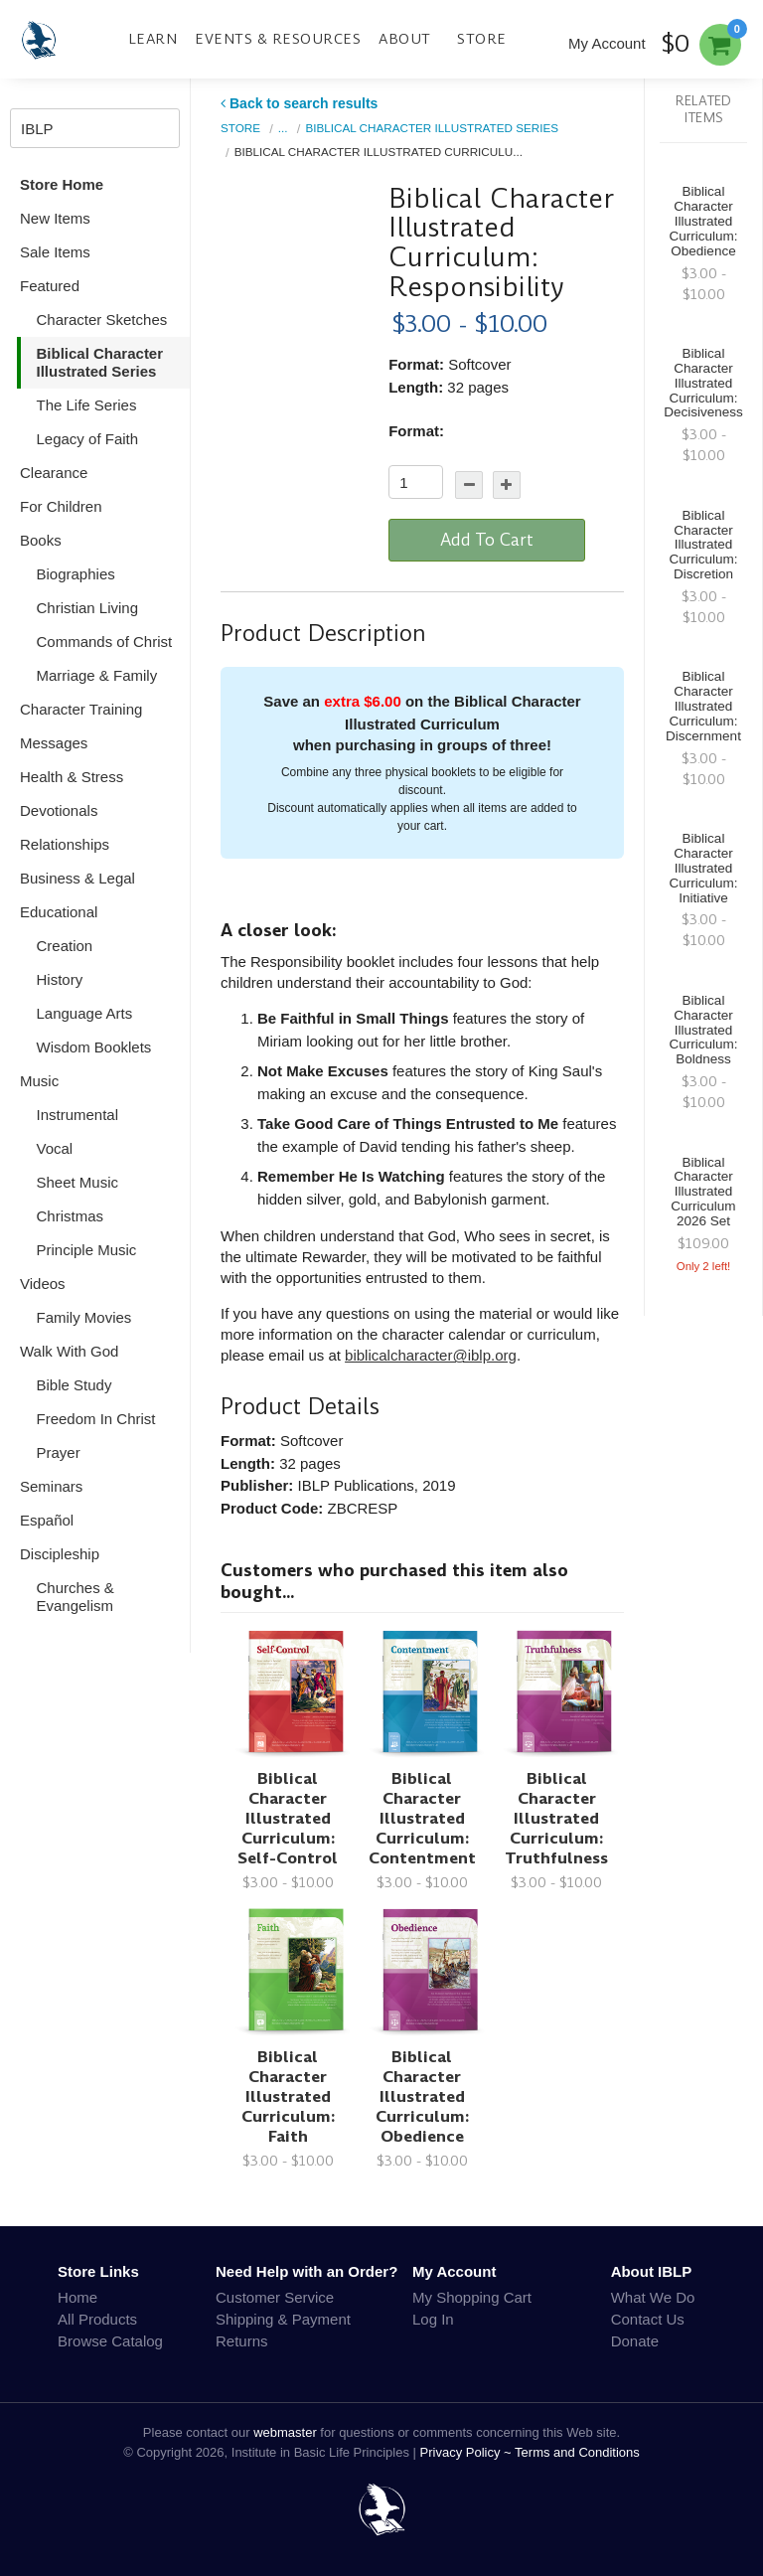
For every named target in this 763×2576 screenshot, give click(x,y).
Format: (416, 430)
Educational (58, 911)
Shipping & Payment (283, 2319)
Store (482, 39)
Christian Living (88, 607)
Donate (635, 2341)
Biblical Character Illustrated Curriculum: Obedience (422, 2096)
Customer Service (275, 2297)
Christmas (70, 1216)
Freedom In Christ (96, 1418)
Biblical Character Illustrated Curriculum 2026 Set (703, 1191)
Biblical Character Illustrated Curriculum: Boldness (703, 1029)
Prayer (58, 1452)
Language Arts (85, 1013)
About (405, 39)
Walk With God (69, 1351)
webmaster (285, 2432)
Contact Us (648, 2319)
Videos (43, 1283)
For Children (61, 506)
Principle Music (87, 1249)
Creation (65, 945)
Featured (49, 285)
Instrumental (78, 1114)
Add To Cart (487, 540)
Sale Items (55, 251)
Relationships (64, 844)
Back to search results (299, 103)
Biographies (76, 573)
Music (39, 1080)
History (60, 979)
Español (47, 1520)
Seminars (51, 1486)
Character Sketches (102, 319)
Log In (433, 2319)
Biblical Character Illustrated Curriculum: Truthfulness (556, 1818)
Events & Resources (278, 39)
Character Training (81, 709)
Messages (53, 742)
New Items (55, 218)
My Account (607, 43)
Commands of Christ (105, 641)
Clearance (53, 472)
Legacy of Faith (88, 438)
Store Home (61, 184)
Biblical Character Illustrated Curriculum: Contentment (422, 1818)
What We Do (653, 2297)
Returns (242, 2341)
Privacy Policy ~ (468, 2452)
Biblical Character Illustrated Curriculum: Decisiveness (703, 382)
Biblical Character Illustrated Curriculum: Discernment (703, 705)
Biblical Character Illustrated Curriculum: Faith (288, 2096)
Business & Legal (77, 878)
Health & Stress (71, 776)
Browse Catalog (110, 2341)
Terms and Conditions (577, 2452)
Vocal (55, 1148)
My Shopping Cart (472, 2297)
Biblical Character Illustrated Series (100, 362)
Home (77, 2297)
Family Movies (84, 1317)
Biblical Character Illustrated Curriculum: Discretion (703, 544)
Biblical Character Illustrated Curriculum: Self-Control (287, 1818)
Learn (153, 39)
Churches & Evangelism (75, 1596)
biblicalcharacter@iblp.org (431, 1355)
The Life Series (87, 405)
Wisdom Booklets (94, 1047)
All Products (97, 2319)
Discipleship (59, 1553)
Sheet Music (78, 1182)
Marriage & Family (97, 675)
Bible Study (74, 1384)
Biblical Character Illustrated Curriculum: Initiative (703, 867)
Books (41, 540)
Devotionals (58, 810)
